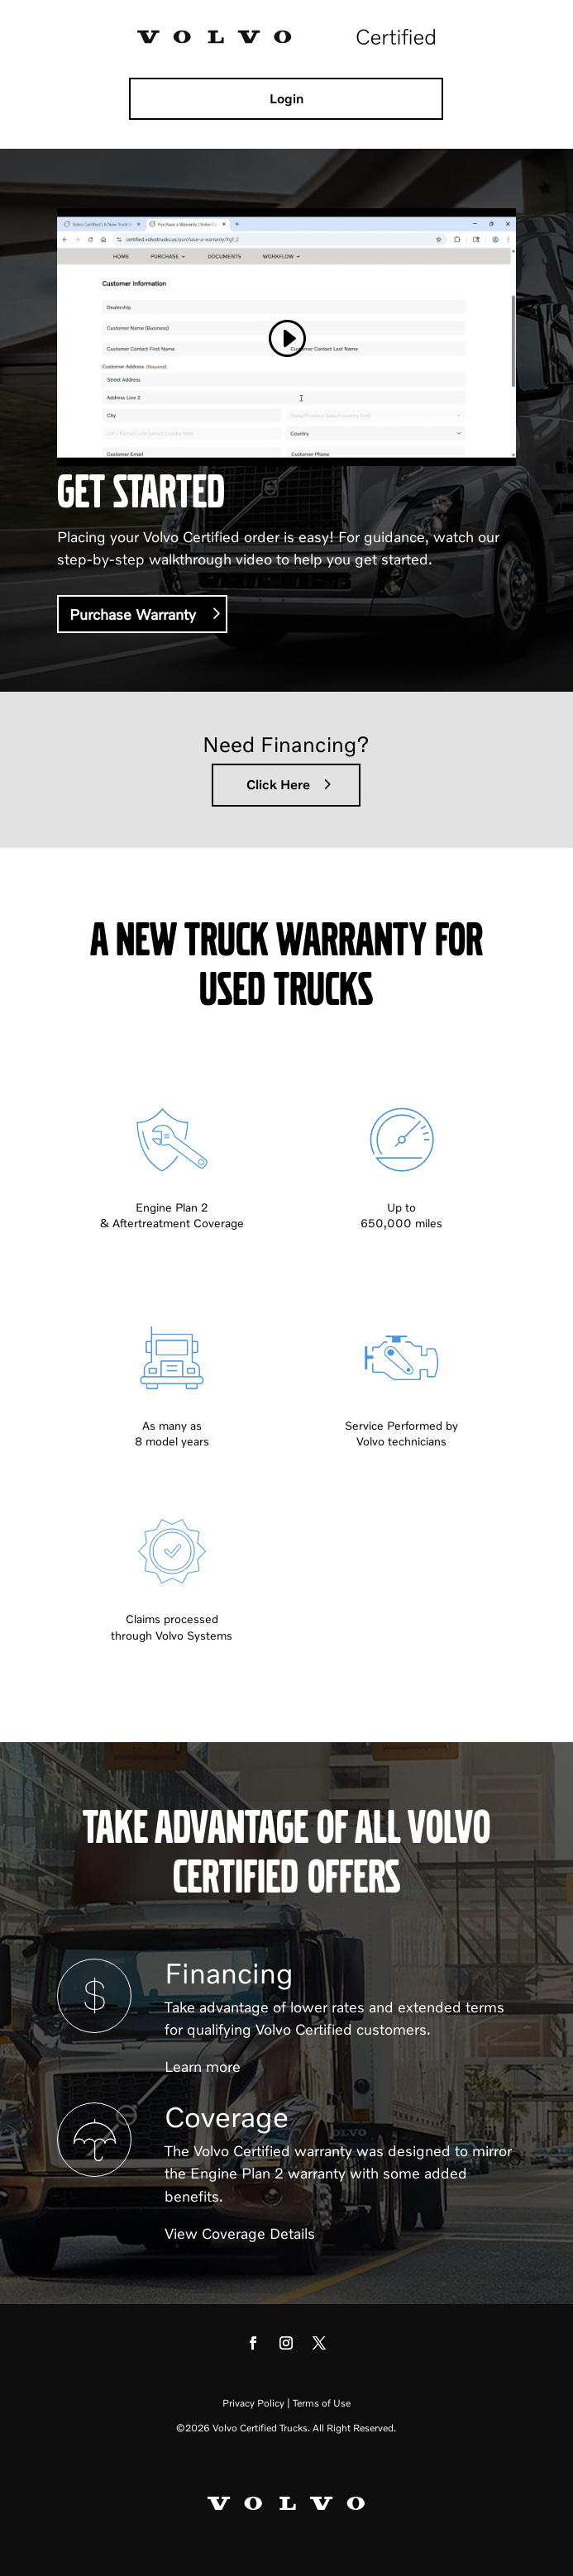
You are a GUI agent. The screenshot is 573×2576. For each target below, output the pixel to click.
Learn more (203, 2066)
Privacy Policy (253, 2403)
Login (286, 98)
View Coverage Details (240, 2233)
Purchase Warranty (132, 614)
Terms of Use (322, 2403)
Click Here (278, 784)
